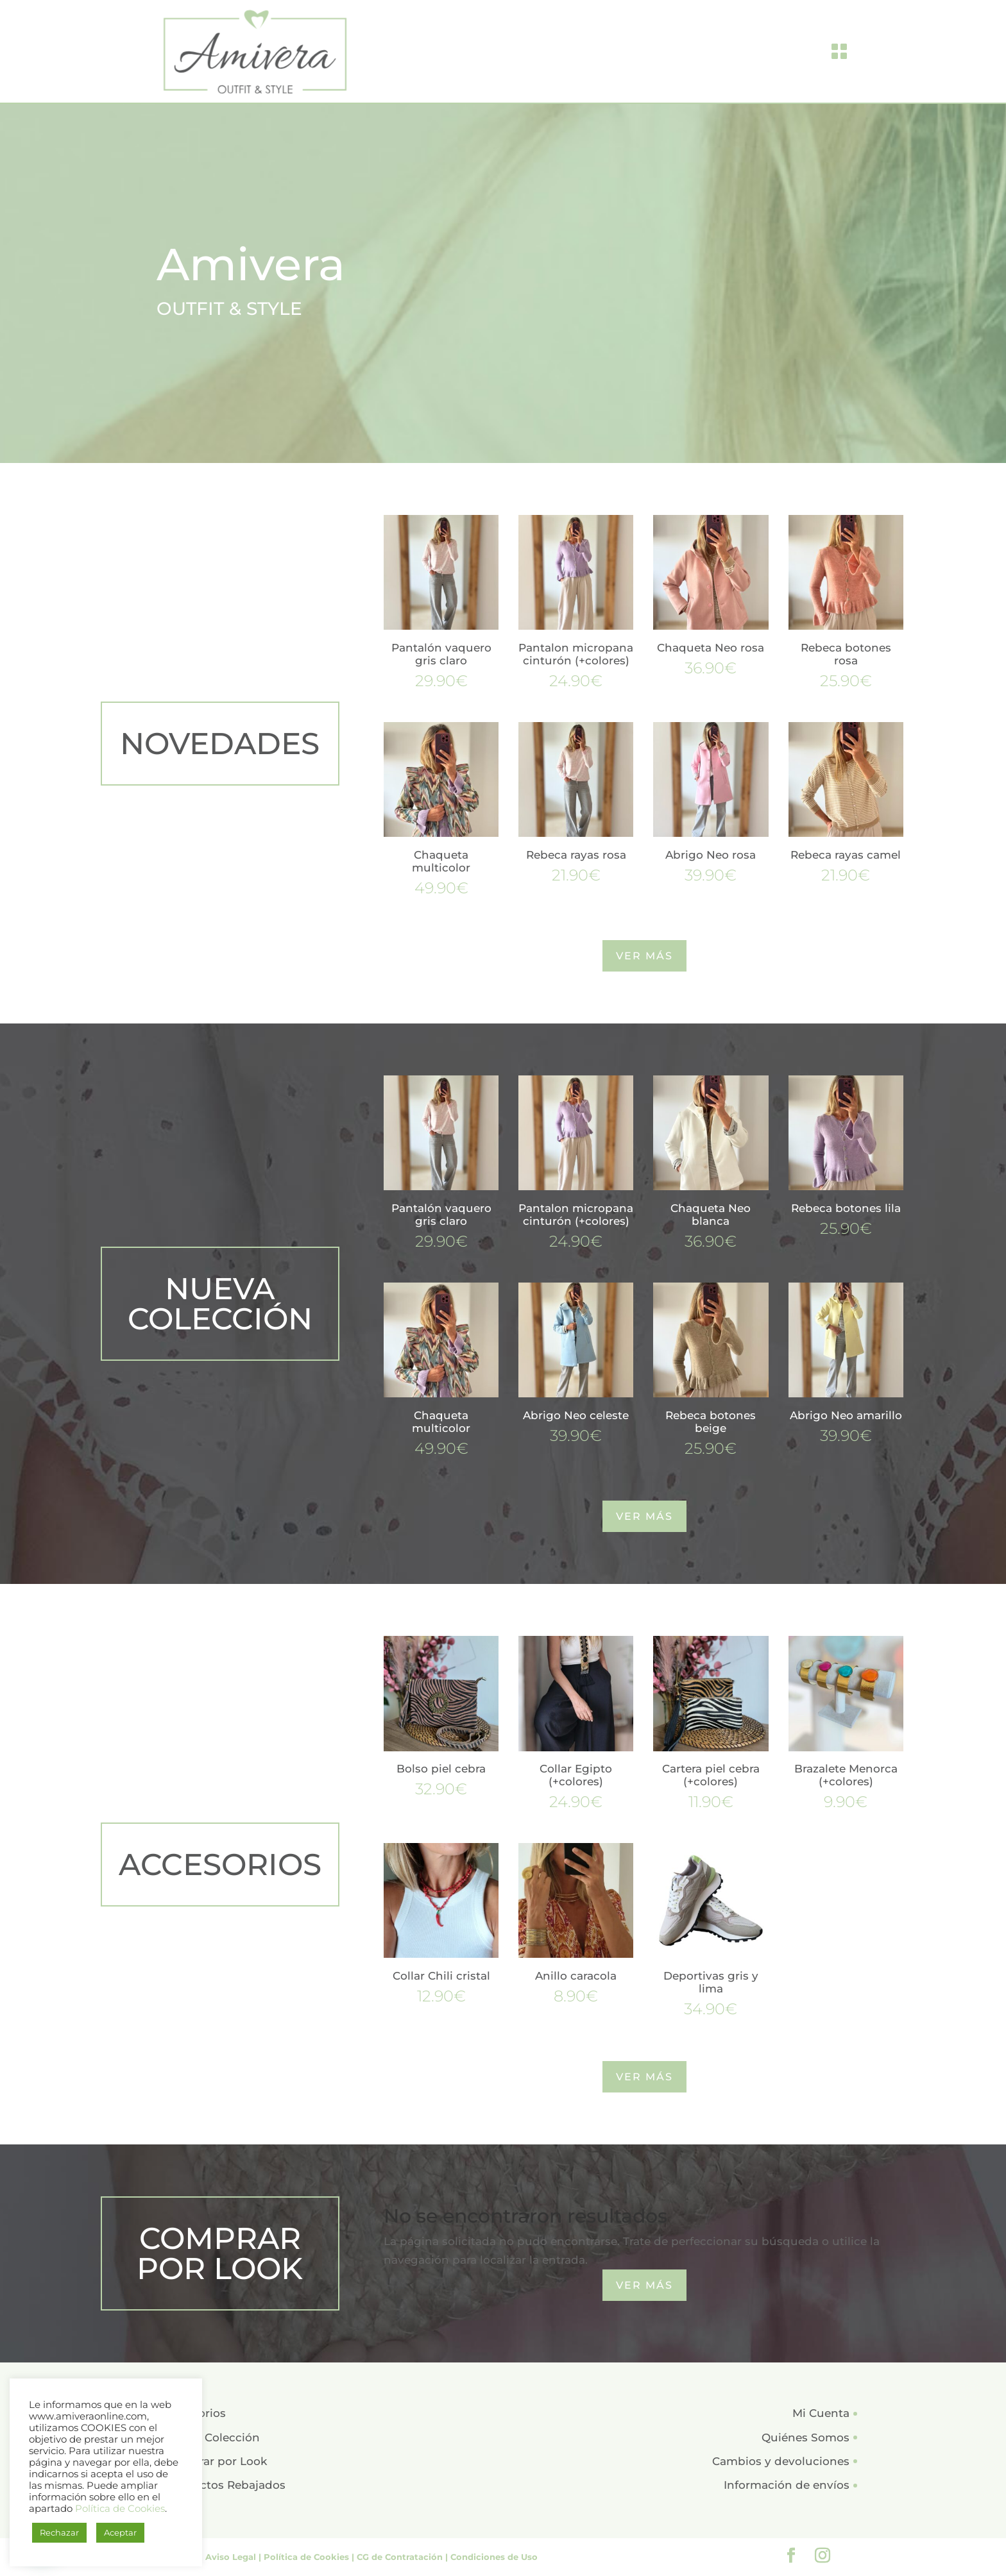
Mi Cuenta (820, 2413)
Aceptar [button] (120, 2532)
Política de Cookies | (310, 2557)
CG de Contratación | (403, 2557)
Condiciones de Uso (494, 2557)
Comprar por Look (216, 2461)
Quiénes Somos (805, 2437)
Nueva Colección (213, 2437)
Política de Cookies (120, 2508)
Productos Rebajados (226, 2485)
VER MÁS (644, 956)
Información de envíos (786, 2485)
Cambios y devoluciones (780, 2461)
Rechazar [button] (59, 2532)
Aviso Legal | (234, 2557)
